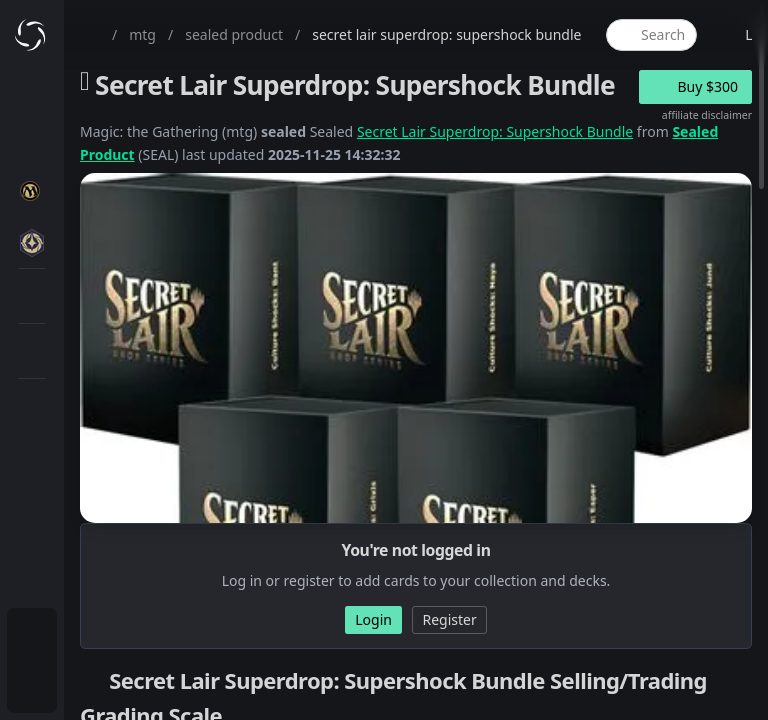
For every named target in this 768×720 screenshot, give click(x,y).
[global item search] (651, 35)
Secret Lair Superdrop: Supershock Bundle (495, 131)
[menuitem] (32, 636)
